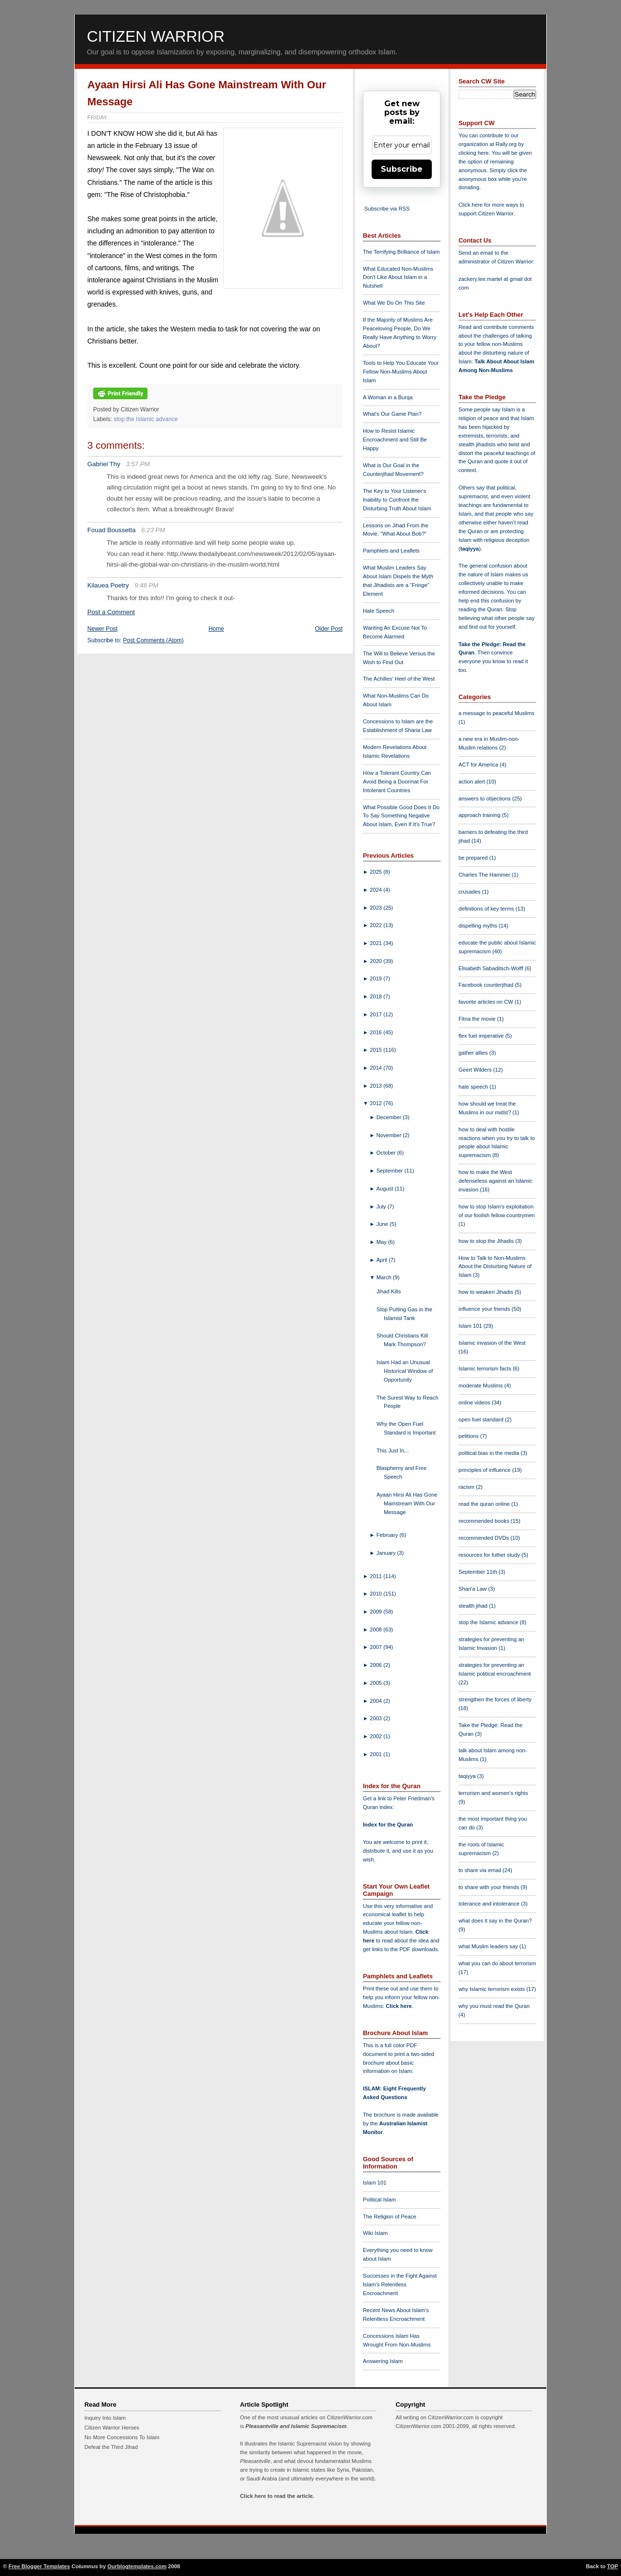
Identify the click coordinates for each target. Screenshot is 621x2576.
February (388, 1535)
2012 (376, 1103)
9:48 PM (146, 585)
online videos (474, 1402)
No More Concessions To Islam (122, 2437)
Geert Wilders (475, 1070)
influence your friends (484, 1309)
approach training (480, 815)
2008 (376, 1629)
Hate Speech (378, 611)
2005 (376, 1683)
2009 (376, 1611)
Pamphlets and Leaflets (391, 551)
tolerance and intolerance (489, 1904)
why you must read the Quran (494, 2006)
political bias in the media (489, 1453)
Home (216, 628)
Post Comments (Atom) (153, 640)
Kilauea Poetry (108, 585)
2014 (376, 1068)
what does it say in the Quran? (495, 1921)
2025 (376, 872)
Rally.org (506, 144)
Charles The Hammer (485, 875)
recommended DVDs (484, 1538)
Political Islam (379, 2199)
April (382, 1260)
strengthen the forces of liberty (495, 1699)
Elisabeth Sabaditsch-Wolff (491, 968)
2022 (376, 925)
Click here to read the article (276, 2496)
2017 (376, 1014)
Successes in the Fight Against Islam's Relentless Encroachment (400, 2284)
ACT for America (479, 764)
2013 (376, 1086)
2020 (376, 961)
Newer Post (102, 628)
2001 (376, 1754)
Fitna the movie (477, 1019)
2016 (376, 1032)
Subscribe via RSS (386, 209)
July (382, 1206)
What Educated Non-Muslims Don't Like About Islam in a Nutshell (398, 277)
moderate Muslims (481, 1385)
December (389, 1117)
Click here (398, 2006)
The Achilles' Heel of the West (399, 679)
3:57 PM (137, 464)
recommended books (484, 1521)
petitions (469, 1436)
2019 (376, 978)
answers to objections (485, 798)
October (386, 1153)
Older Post (329, 628)
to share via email (480, 1870)
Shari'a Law (473, 1589)
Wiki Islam (375, 2233)
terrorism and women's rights (493, 1793)
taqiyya (469, 549)
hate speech (474, 1087)
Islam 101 (375, 2182)
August (385, 1188)
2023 (376, 908)
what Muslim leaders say (489, 1946)
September (390, 1171)
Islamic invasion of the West (491, 1343)
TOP (612, 2566)
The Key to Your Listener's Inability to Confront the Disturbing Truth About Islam (397, 499)
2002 (376, 1736)
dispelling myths (478, 926)
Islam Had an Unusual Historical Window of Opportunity (404, 1371)
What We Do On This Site (394, 303)
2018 (376, 996)
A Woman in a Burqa (387, 397)
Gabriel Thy (103, 464)
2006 (376, 1665)
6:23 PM (153, 530)
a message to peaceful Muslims (496, 713)
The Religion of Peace (389, 2216)
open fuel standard (481, 1419)
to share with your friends (489, 1887)
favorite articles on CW (486, 1002)
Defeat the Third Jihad (111, 2447)
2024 (376, 890)
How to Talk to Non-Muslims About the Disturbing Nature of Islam (495, 1266)
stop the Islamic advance (146, 419)
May (382, 1242)
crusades (470, 892)
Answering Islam (383, 2361)
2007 (376, 1647)
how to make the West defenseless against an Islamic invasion (495, 1180)
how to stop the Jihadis (486, 1241)
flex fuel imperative (481, 1036)
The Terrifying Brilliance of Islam (401, 252)
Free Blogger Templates (39, 2566)
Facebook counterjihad (486, 985)
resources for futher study (490, 1555)
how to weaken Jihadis (486, 1292)
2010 (376, 1594)
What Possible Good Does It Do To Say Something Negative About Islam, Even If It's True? (401, 816)
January (386, 1553)
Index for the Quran (388, 1824)
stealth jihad (473, 1606)
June (383, 1224)
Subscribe (402, 169)
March (384, 1277)
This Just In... (392, 1450)
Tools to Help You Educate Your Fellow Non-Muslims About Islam (401, 371)
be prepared (473, 858)
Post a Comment (111, 612)
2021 (376, 943)
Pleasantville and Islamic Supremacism (295, 2426)
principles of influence (485, 1470)
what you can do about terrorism (497, 1963)
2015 (376, 1050)
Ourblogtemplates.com (136, 2566)
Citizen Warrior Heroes (111, 2427)
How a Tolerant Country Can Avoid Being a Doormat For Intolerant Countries (397, 781)
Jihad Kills (388, 1291)
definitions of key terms (487, 909)
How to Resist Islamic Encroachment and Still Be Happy (395, 439)
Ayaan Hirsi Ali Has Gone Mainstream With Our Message (406, 1503)
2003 (376, 1718)
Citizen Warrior (156, 36)
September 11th (478, 1572)
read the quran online (484, 1504)
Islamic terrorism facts (485, 1368)
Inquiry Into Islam (105, 2418)
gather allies (473, 1053)
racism (467, 1487)
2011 (376, 1576)
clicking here (473, 153)
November (389, 1135)
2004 (376, 1701)
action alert (472, 781)
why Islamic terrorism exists (492, 1989)
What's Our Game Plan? (392, 414)
